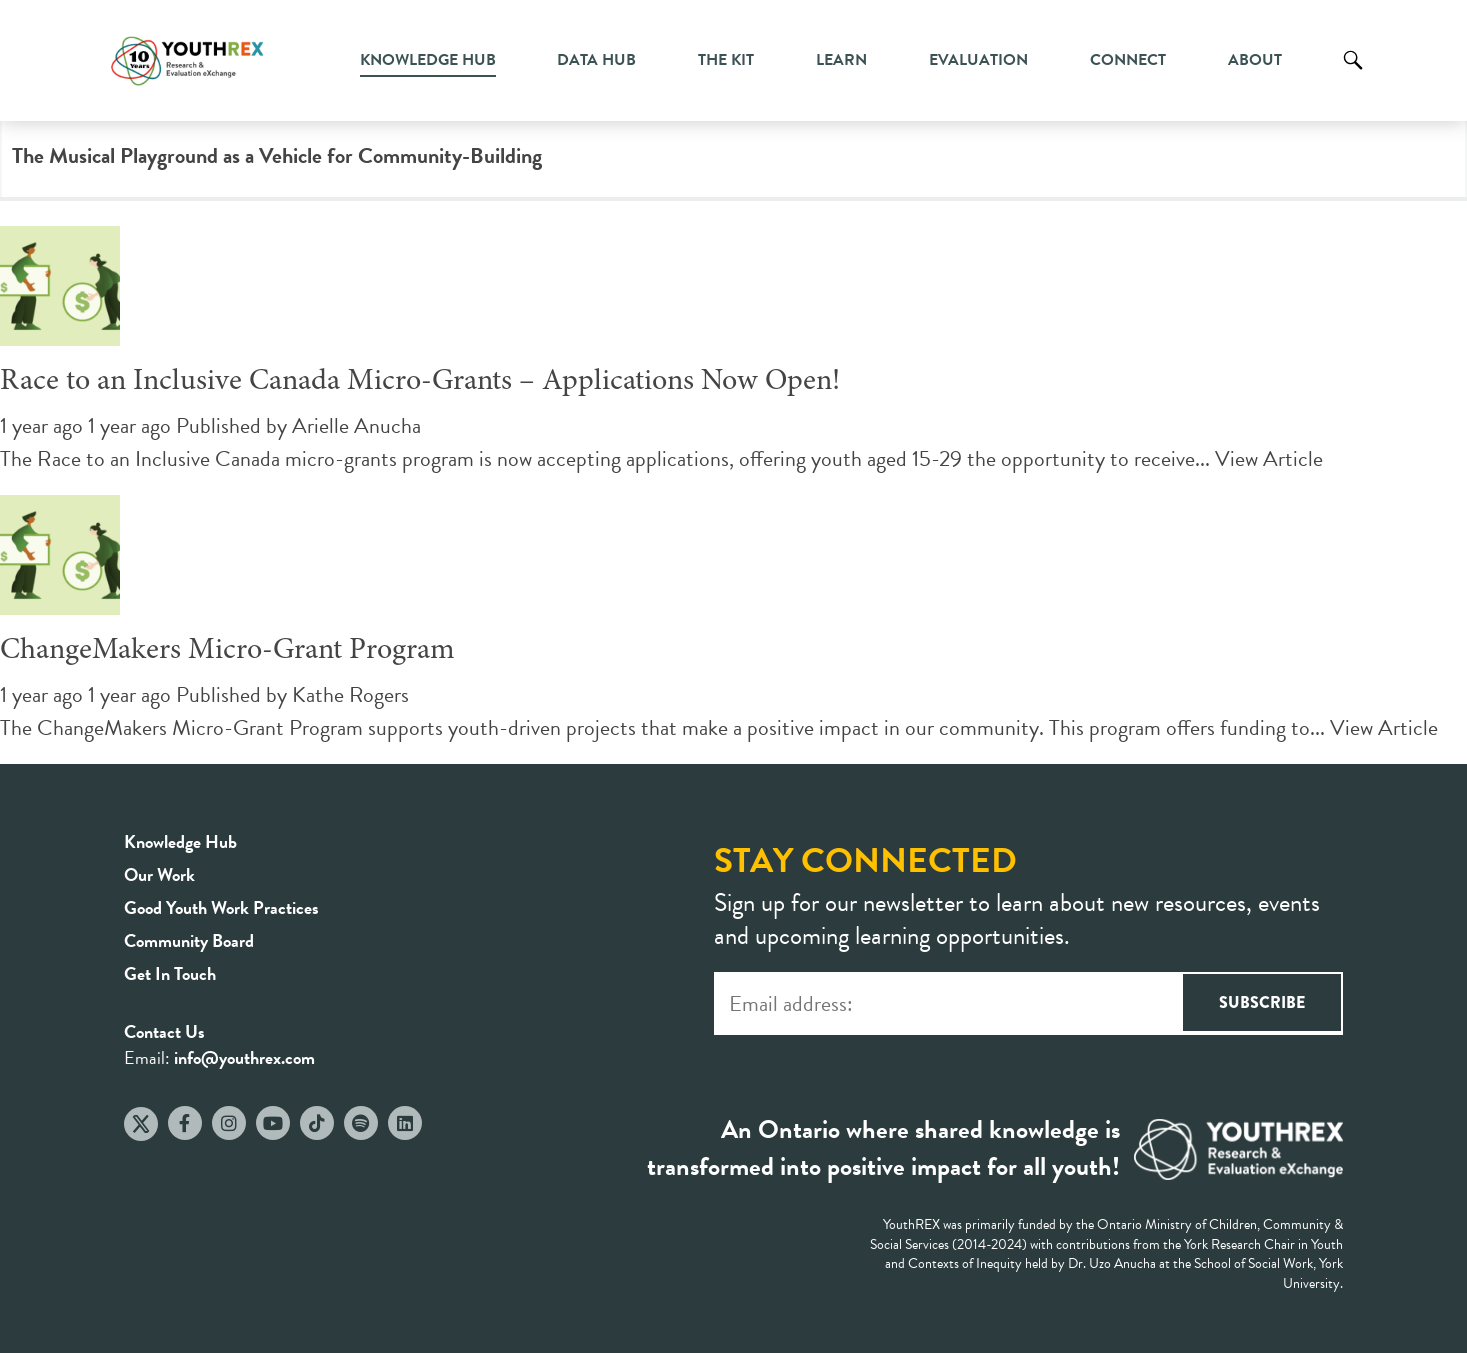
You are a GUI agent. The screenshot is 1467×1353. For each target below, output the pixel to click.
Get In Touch (170, 973)
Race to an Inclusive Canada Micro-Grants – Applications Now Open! (420, 382)
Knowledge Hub (428, 60)
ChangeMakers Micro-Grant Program (227, 651)
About (1255, 60)
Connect (1128, 60)
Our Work (159, 874)
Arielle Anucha (356, 425)
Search (1353, 75)
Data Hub (596, 60)
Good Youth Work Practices (221, 907)
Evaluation (978, 60)
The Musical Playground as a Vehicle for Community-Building (277, 155)
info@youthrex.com (244, 1057)
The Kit (726, 60)
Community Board (189, 940)
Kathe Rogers (350, 694)
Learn (841, 60)
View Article (1269, 458)
